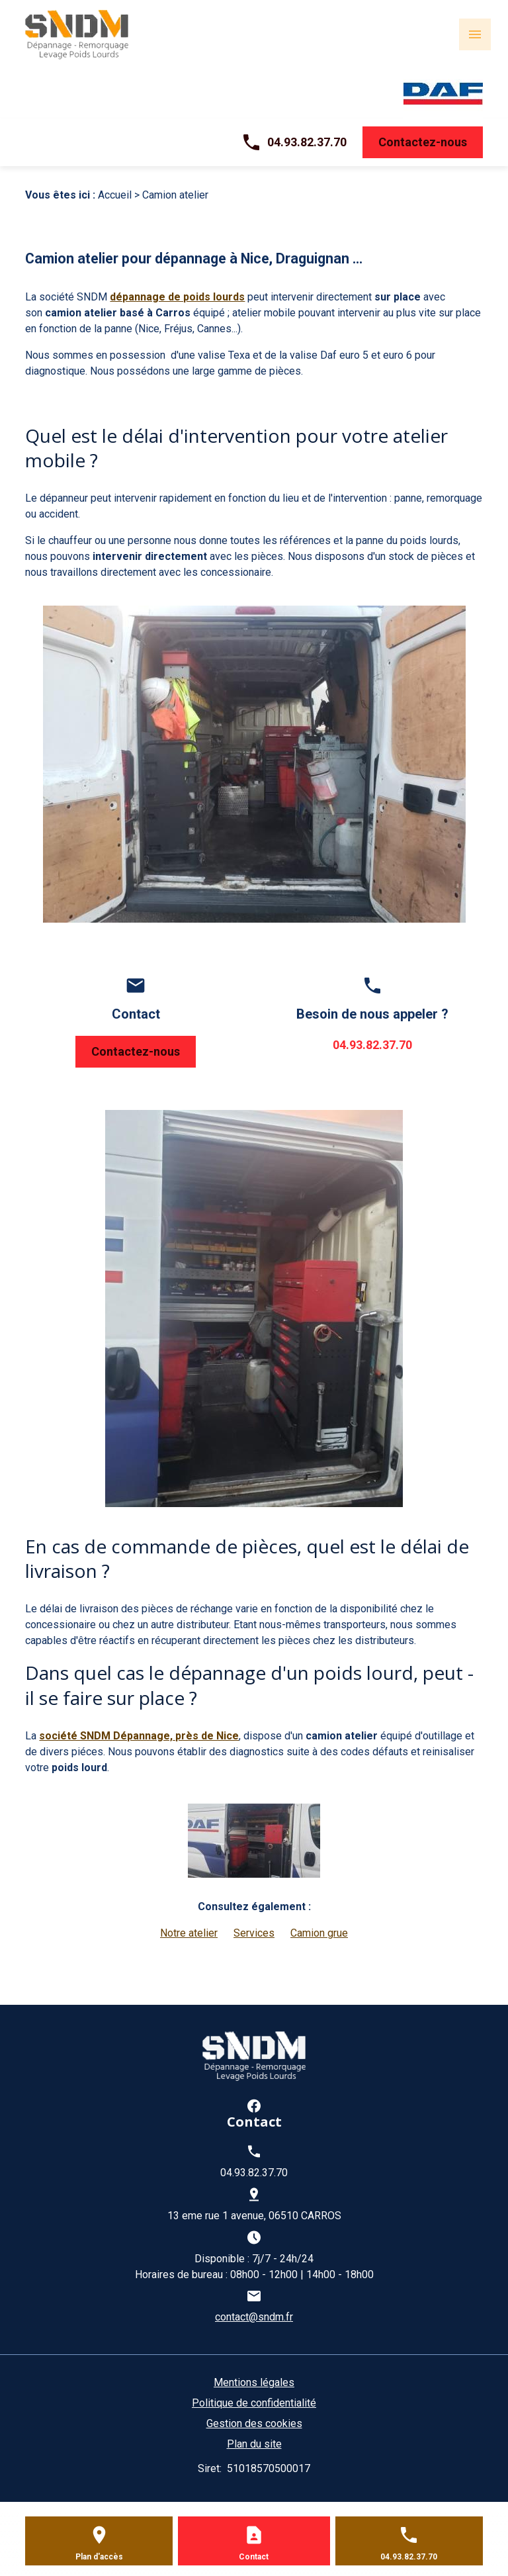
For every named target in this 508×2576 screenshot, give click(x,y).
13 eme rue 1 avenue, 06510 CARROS (254, 2215)
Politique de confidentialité (254, 2403)
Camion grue (319, 1933)
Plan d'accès (99, 2556)
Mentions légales (254, 2382)
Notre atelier (189, 1933)
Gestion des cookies (254, 2423)
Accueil (115, 195)
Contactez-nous (422, 142)
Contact (254, 2556)
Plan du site (254, 2444)
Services (254, 1933)
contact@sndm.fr (254, 2317)
